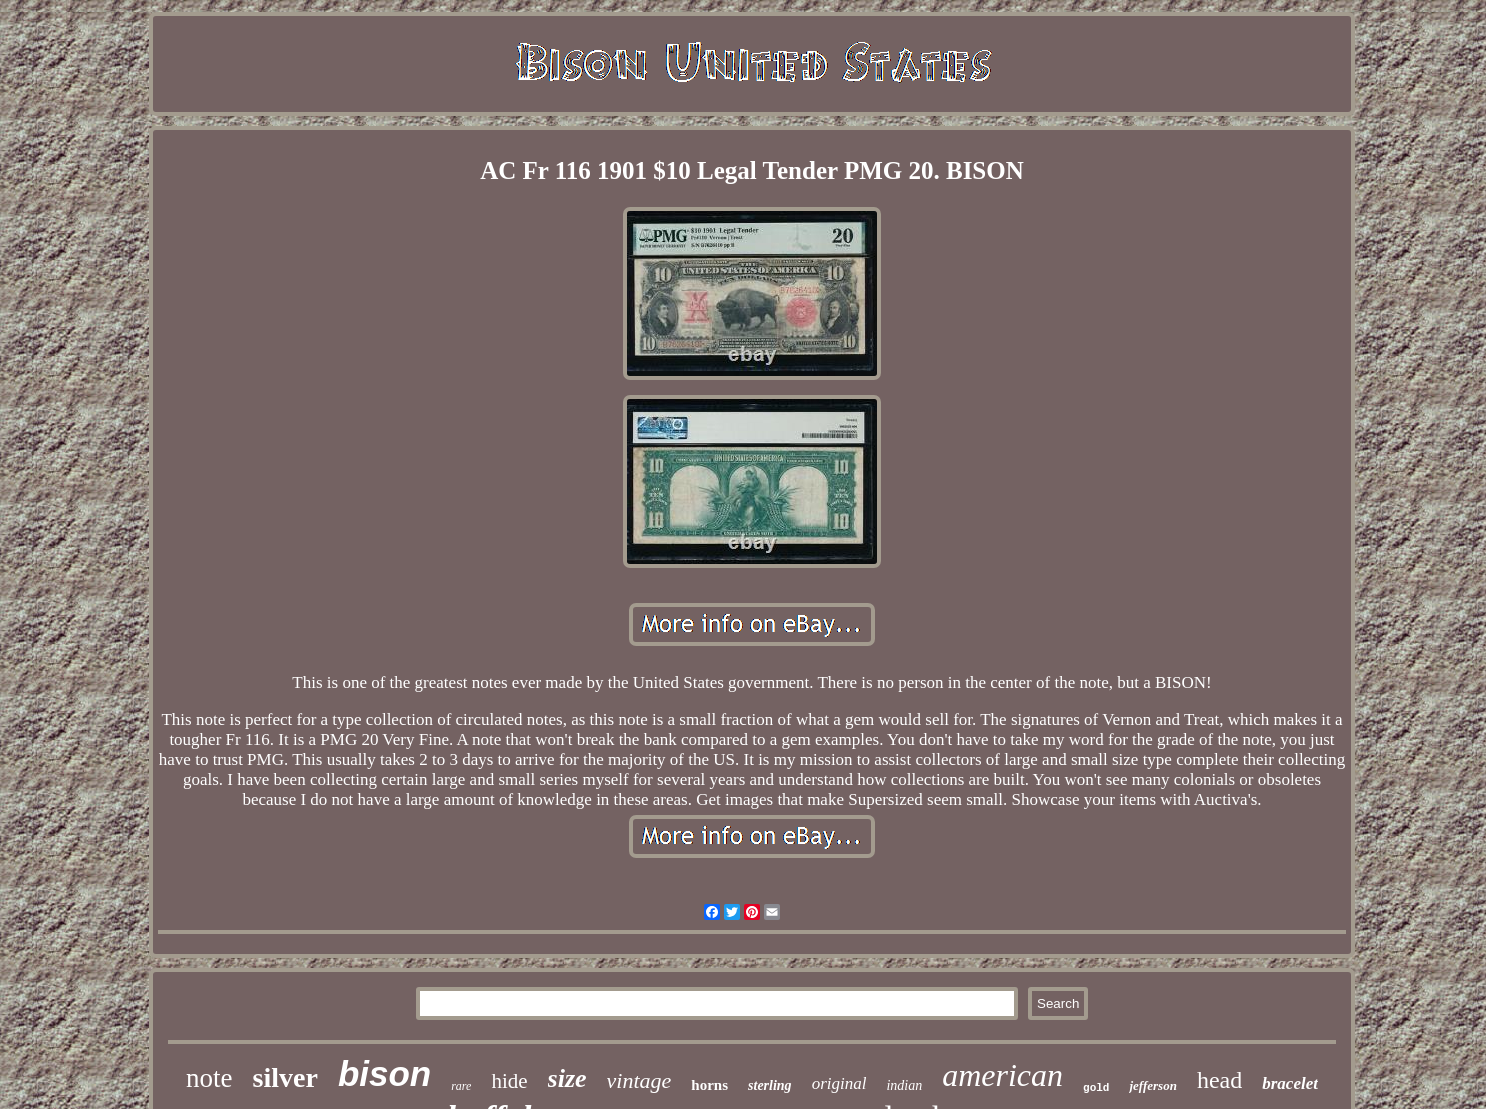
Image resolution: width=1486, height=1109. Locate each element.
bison (384, 1073)
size (567, 1078)
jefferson (1152, 1085)
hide (509, 1081)
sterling (770, 1085)
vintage (639, 1080)
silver (285, 1077)
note (209, 1078)
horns (709, 1085)
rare (461, 1086)
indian (904, 1085)
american (1002, 1075)
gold (1096, 1088)
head (1219, 1080)
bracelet (1290, 1083)
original (839, 1083)
